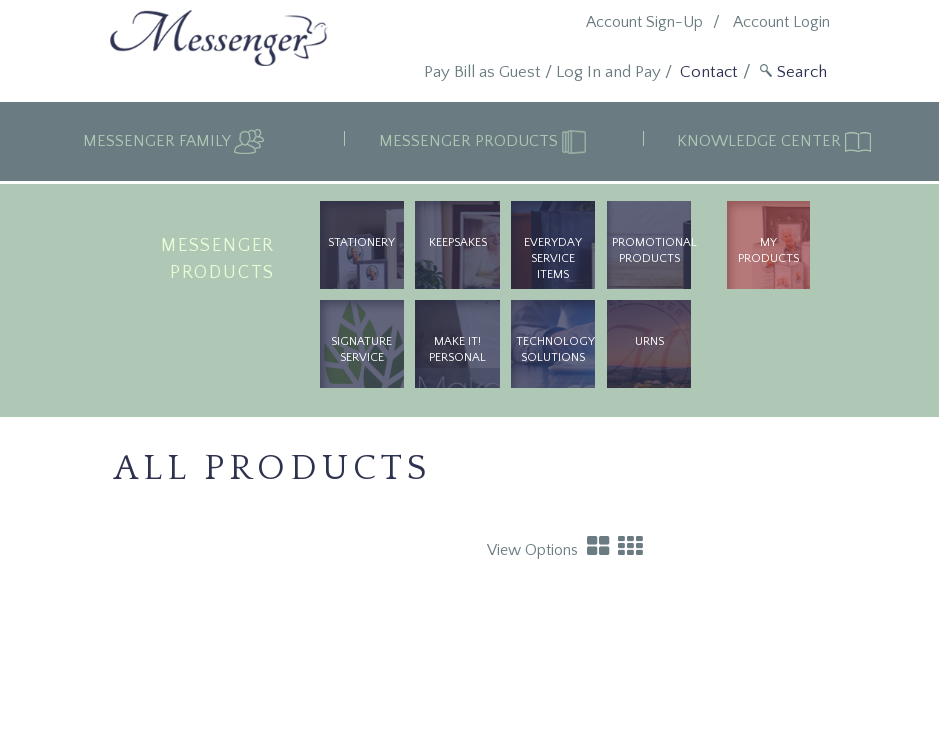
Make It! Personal (457, 349)
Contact (709, 72)
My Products (768, 250)
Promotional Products (651, 250)
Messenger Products (470, 141)
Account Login (781, 22)
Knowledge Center (761, 141)
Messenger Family (158, 141)
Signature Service (361, 349)
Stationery (361, 242)
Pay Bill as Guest (482, 72)
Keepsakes (458, 242)
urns (649, 341)
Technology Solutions (555, 349)
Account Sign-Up (644, 22)
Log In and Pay (608, 72)
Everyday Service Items (553, 258)
